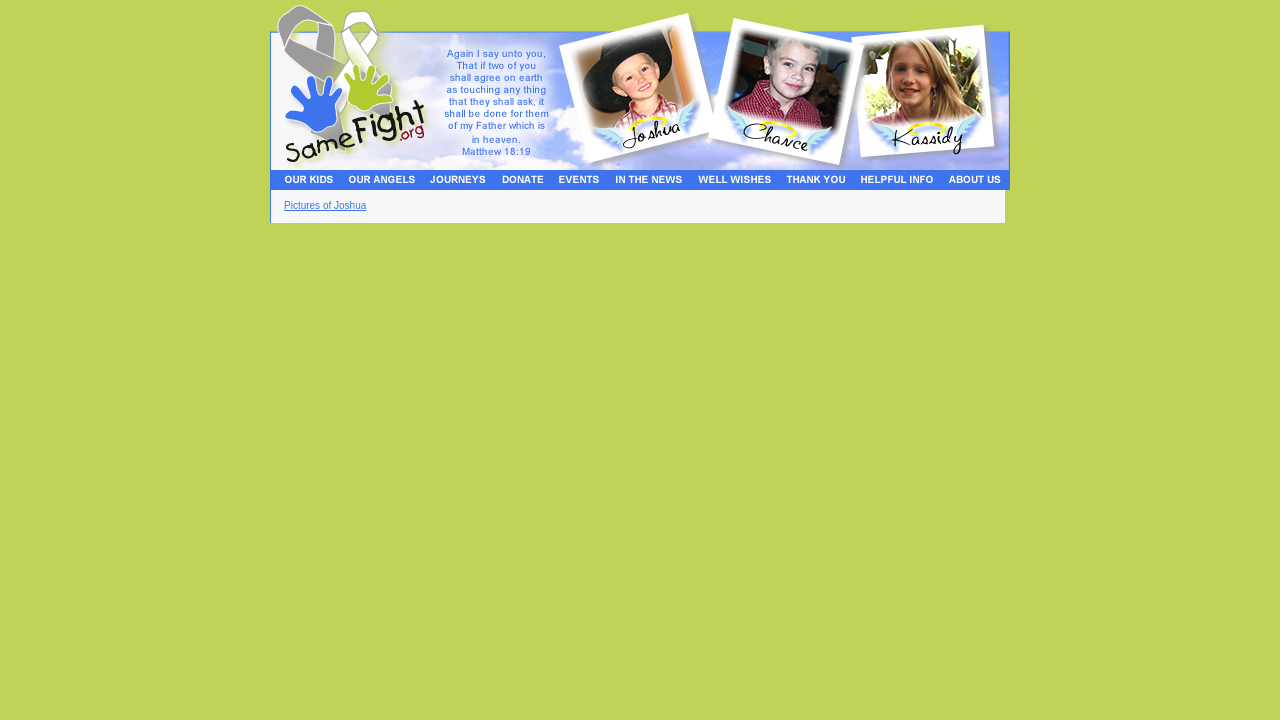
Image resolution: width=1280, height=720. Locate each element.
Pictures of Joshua (325, 205)
